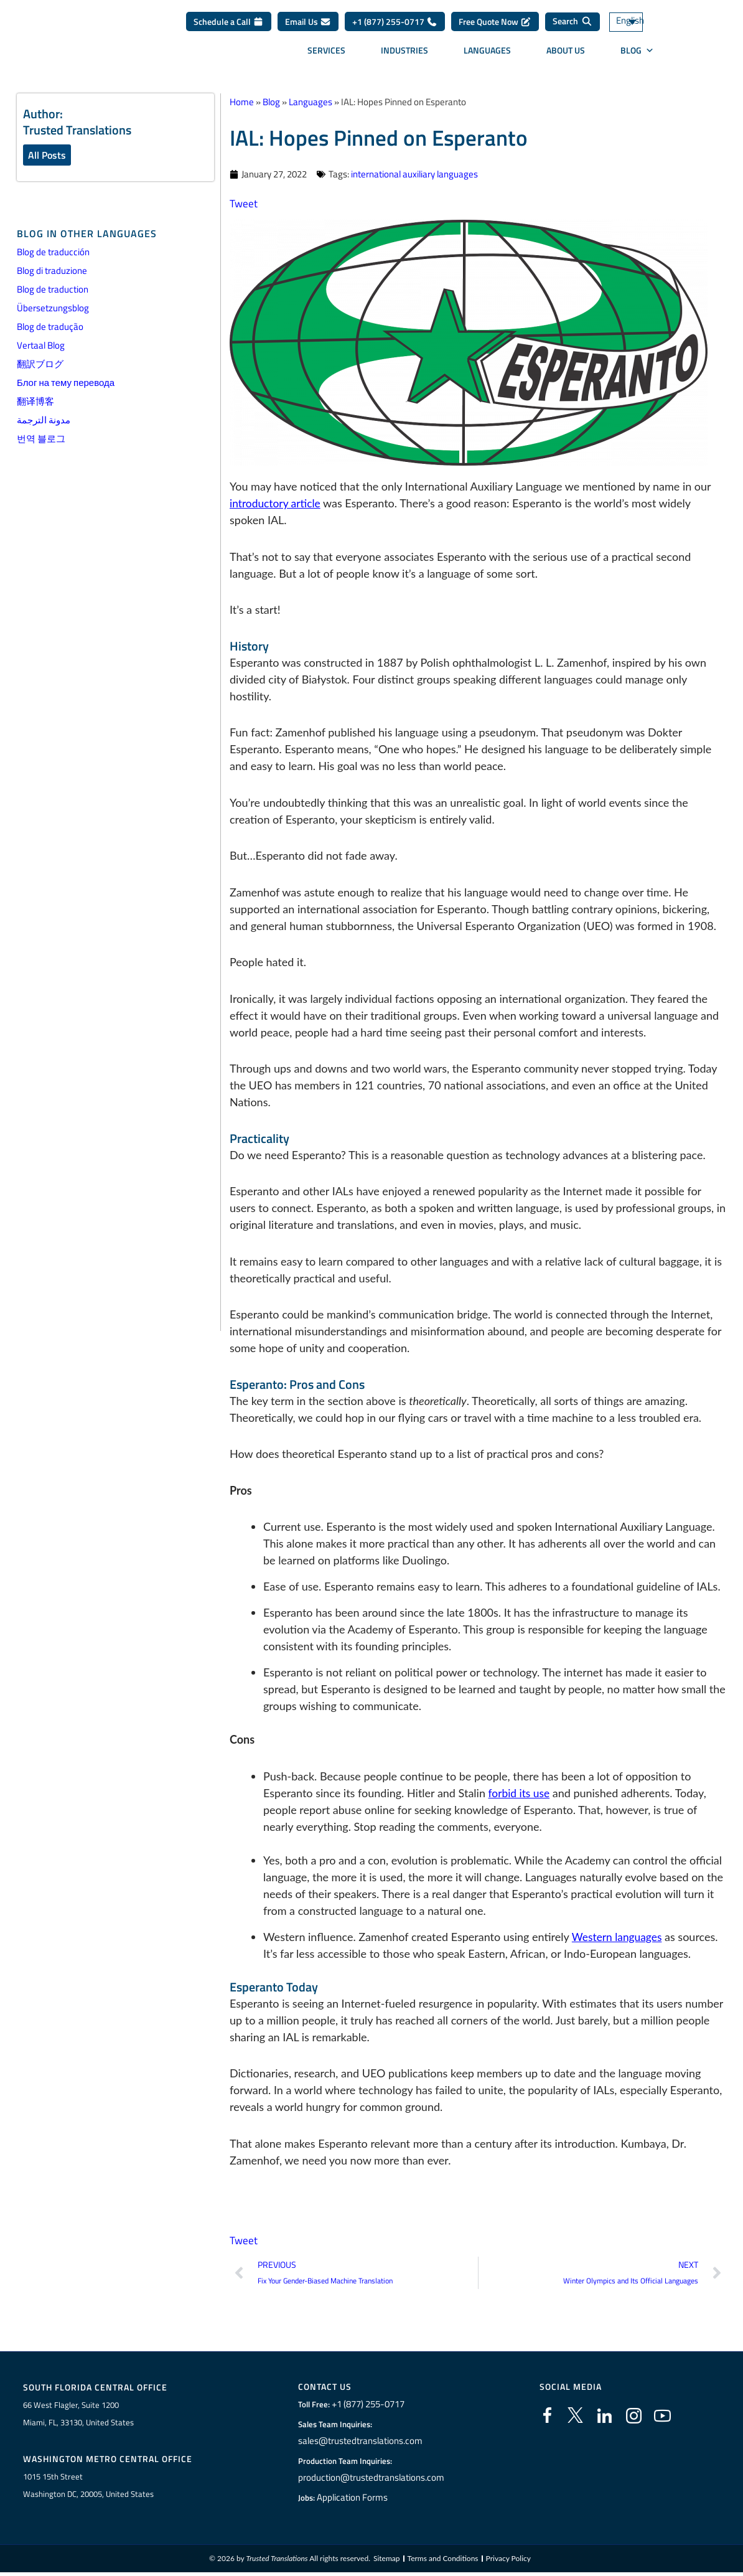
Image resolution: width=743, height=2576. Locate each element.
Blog (637, 52)
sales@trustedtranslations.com (361, 2442)
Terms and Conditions (443, 2562)
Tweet (244, 203)
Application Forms (356, 2499)
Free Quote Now (495, 23)
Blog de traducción (53, 252)
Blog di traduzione (52, 271)
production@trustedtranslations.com (371, 2479)
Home (242, 102)
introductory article (277, 503)
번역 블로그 (41, 439)
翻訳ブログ (40, 364)
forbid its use (520, 1793)
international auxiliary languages (414, 174)
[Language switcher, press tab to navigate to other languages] (643, 24)
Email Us (308, 23)
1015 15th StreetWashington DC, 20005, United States (88, 2488)
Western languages (618, 1937)
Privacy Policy (508, 2562)
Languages (487, 52)
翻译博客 (35, 402)
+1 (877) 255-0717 (394, 23)
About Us (565, 52)
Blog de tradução (50, 327)
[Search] (572, 23)
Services (326, 52)
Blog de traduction (52, 290)
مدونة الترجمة (43, 420)
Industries (404, 52)
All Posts (47, 155)
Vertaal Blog (41, 346)
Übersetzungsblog (53, 308)
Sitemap (386, 2562)
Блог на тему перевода (65, 383)
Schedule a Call (229, 23)
